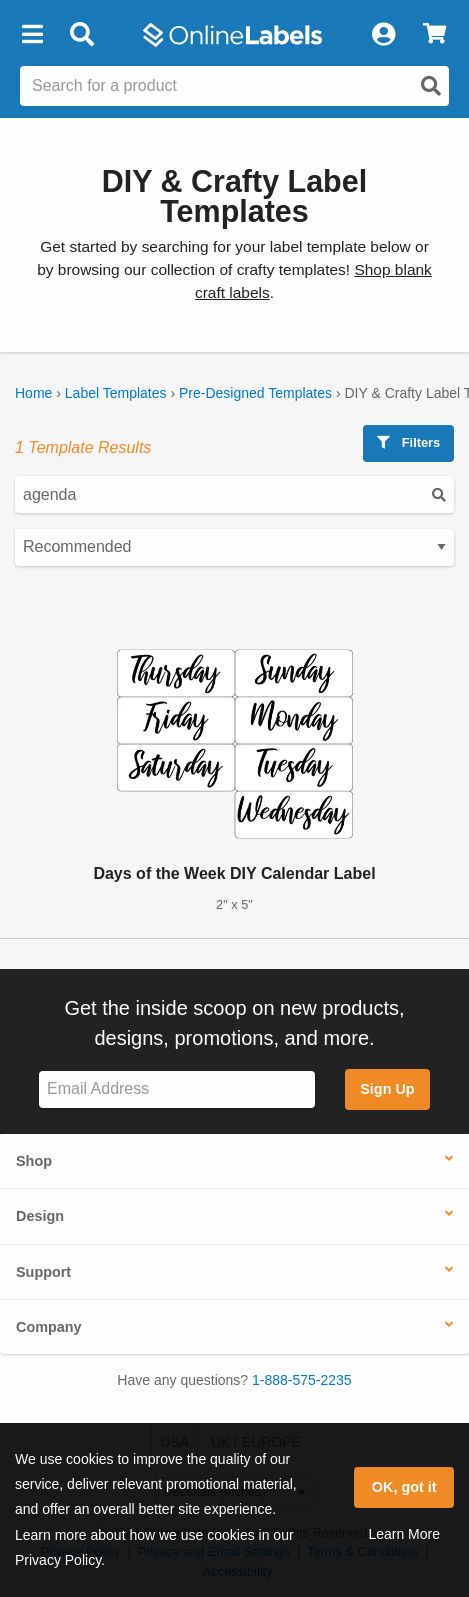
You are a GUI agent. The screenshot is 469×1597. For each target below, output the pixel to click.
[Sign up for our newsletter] (177, 1089)
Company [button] (49, 1327)
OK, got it (404, 1487)
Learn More (404, 1534)
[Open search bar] (81, 35)
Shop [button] (34, 1161)
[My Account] (383, 35)
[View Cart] (434, 35)
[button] (32, 35)
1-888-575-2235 (302, 1380)
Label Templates (116, 393)
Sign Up (387, 1089)
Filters (408, 442)
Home (33, 393)
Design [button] (40, 1216)
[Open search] (431, 86)
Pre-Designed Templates (255, 393)
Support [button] (43, 1272)
